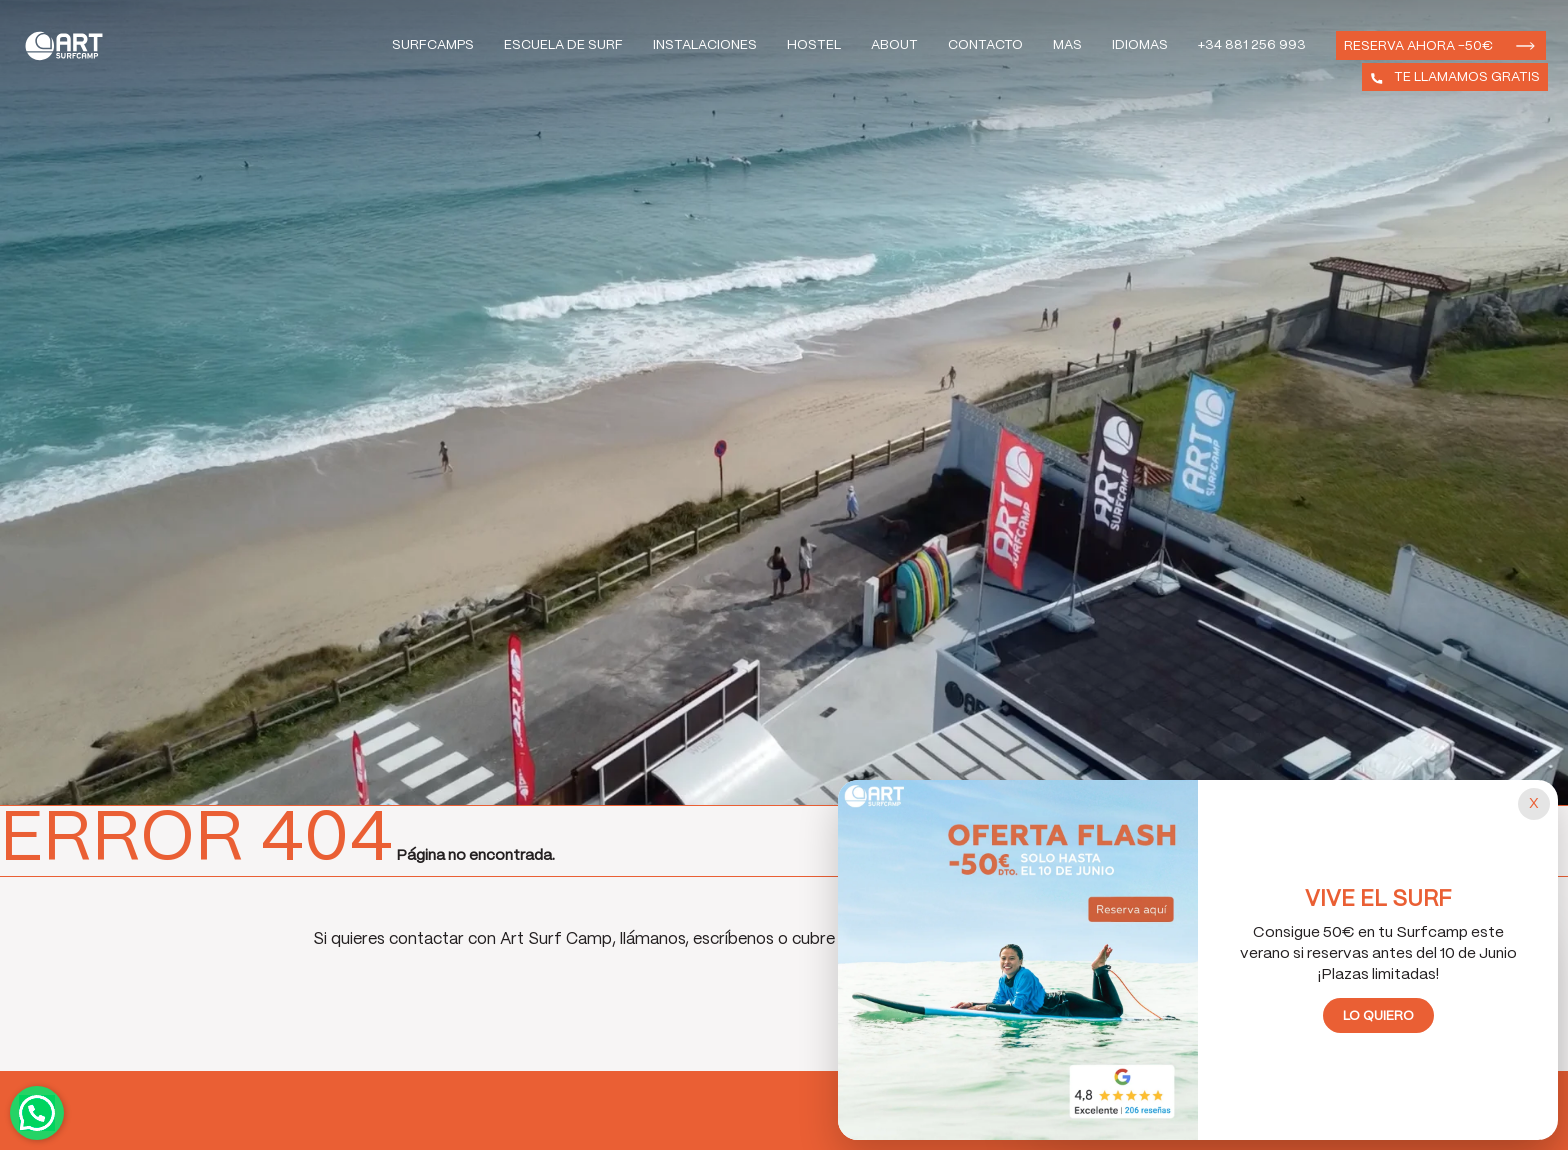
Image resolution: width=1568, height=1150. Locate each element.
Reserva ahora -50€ (1418, 46)
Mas (1067, 45)
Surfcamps (433, 45)
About (894, 45)
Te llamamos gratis (1467, 77)
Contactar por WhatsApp (37, 1113)
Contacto (985, 45)
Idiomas (1140, 45)
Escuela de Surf (563, 45)
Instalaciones (705, 45)
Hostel (814, 45)
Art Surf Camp (69, 45)
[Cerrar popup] (1534, 804)
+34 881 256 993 (1252, 45)
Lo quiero (1378, 1016)
